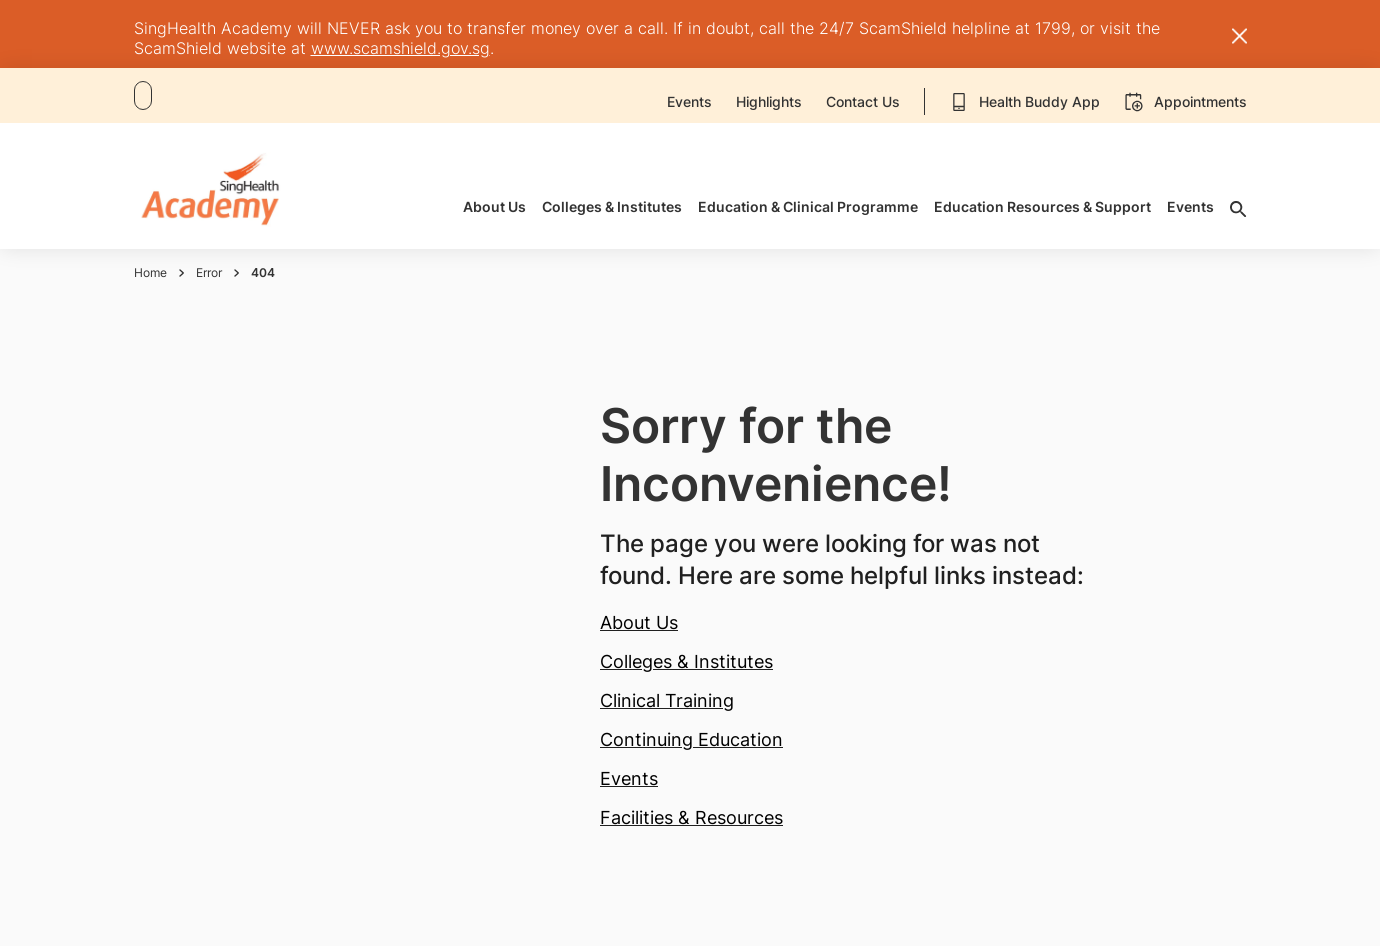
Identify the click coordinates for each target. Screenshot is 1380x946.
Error (209, 272)
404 (263, 272)
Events (629, 778)
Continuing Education (691, 739)
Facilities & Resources (691, 817)
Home (150, 272)
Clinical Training (667, 700)
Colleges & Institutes (686, 661)
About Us (639, 622)
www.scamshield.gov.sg (400, 48)
